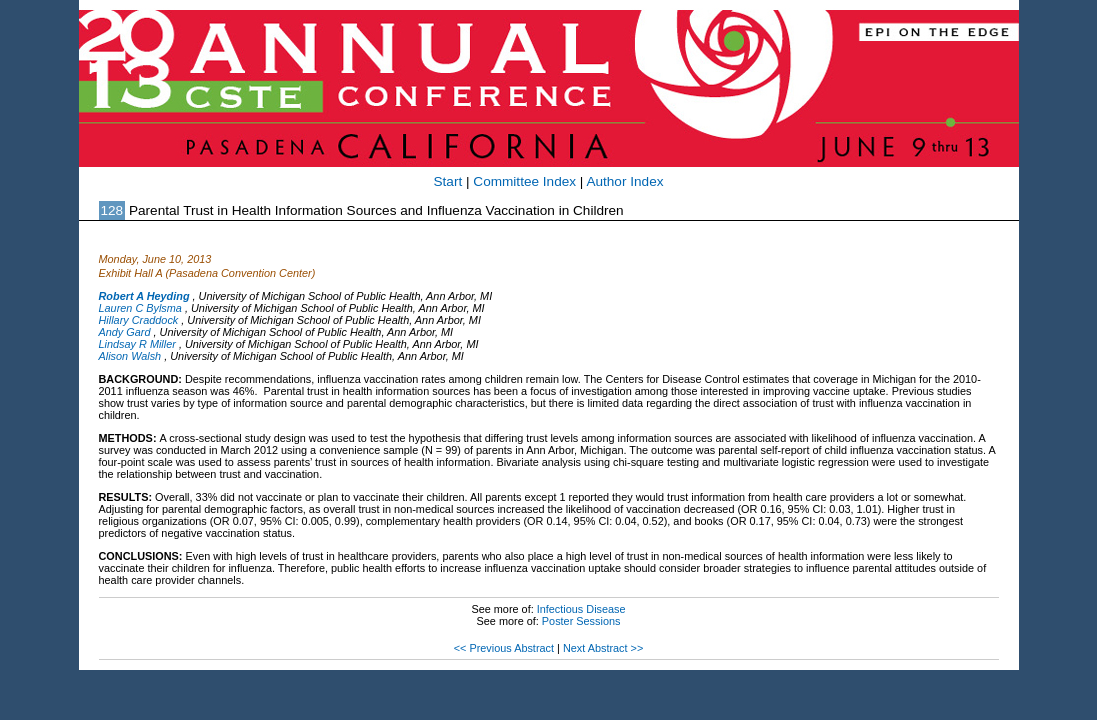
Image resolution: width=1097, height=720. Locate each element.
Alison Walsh (130, 356)
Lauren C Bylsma (140, 308)
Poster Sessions (581, 621)
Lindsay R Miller (137, 344)
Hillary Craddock (139, 320)
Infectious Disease (581, 609)
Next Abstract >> (603, 648)
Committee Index (524, 181)
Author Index (624, 181)
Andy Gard (125, 332)
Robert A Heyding (144, 296)
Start (448, 181)
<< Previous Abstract (504, 648)
